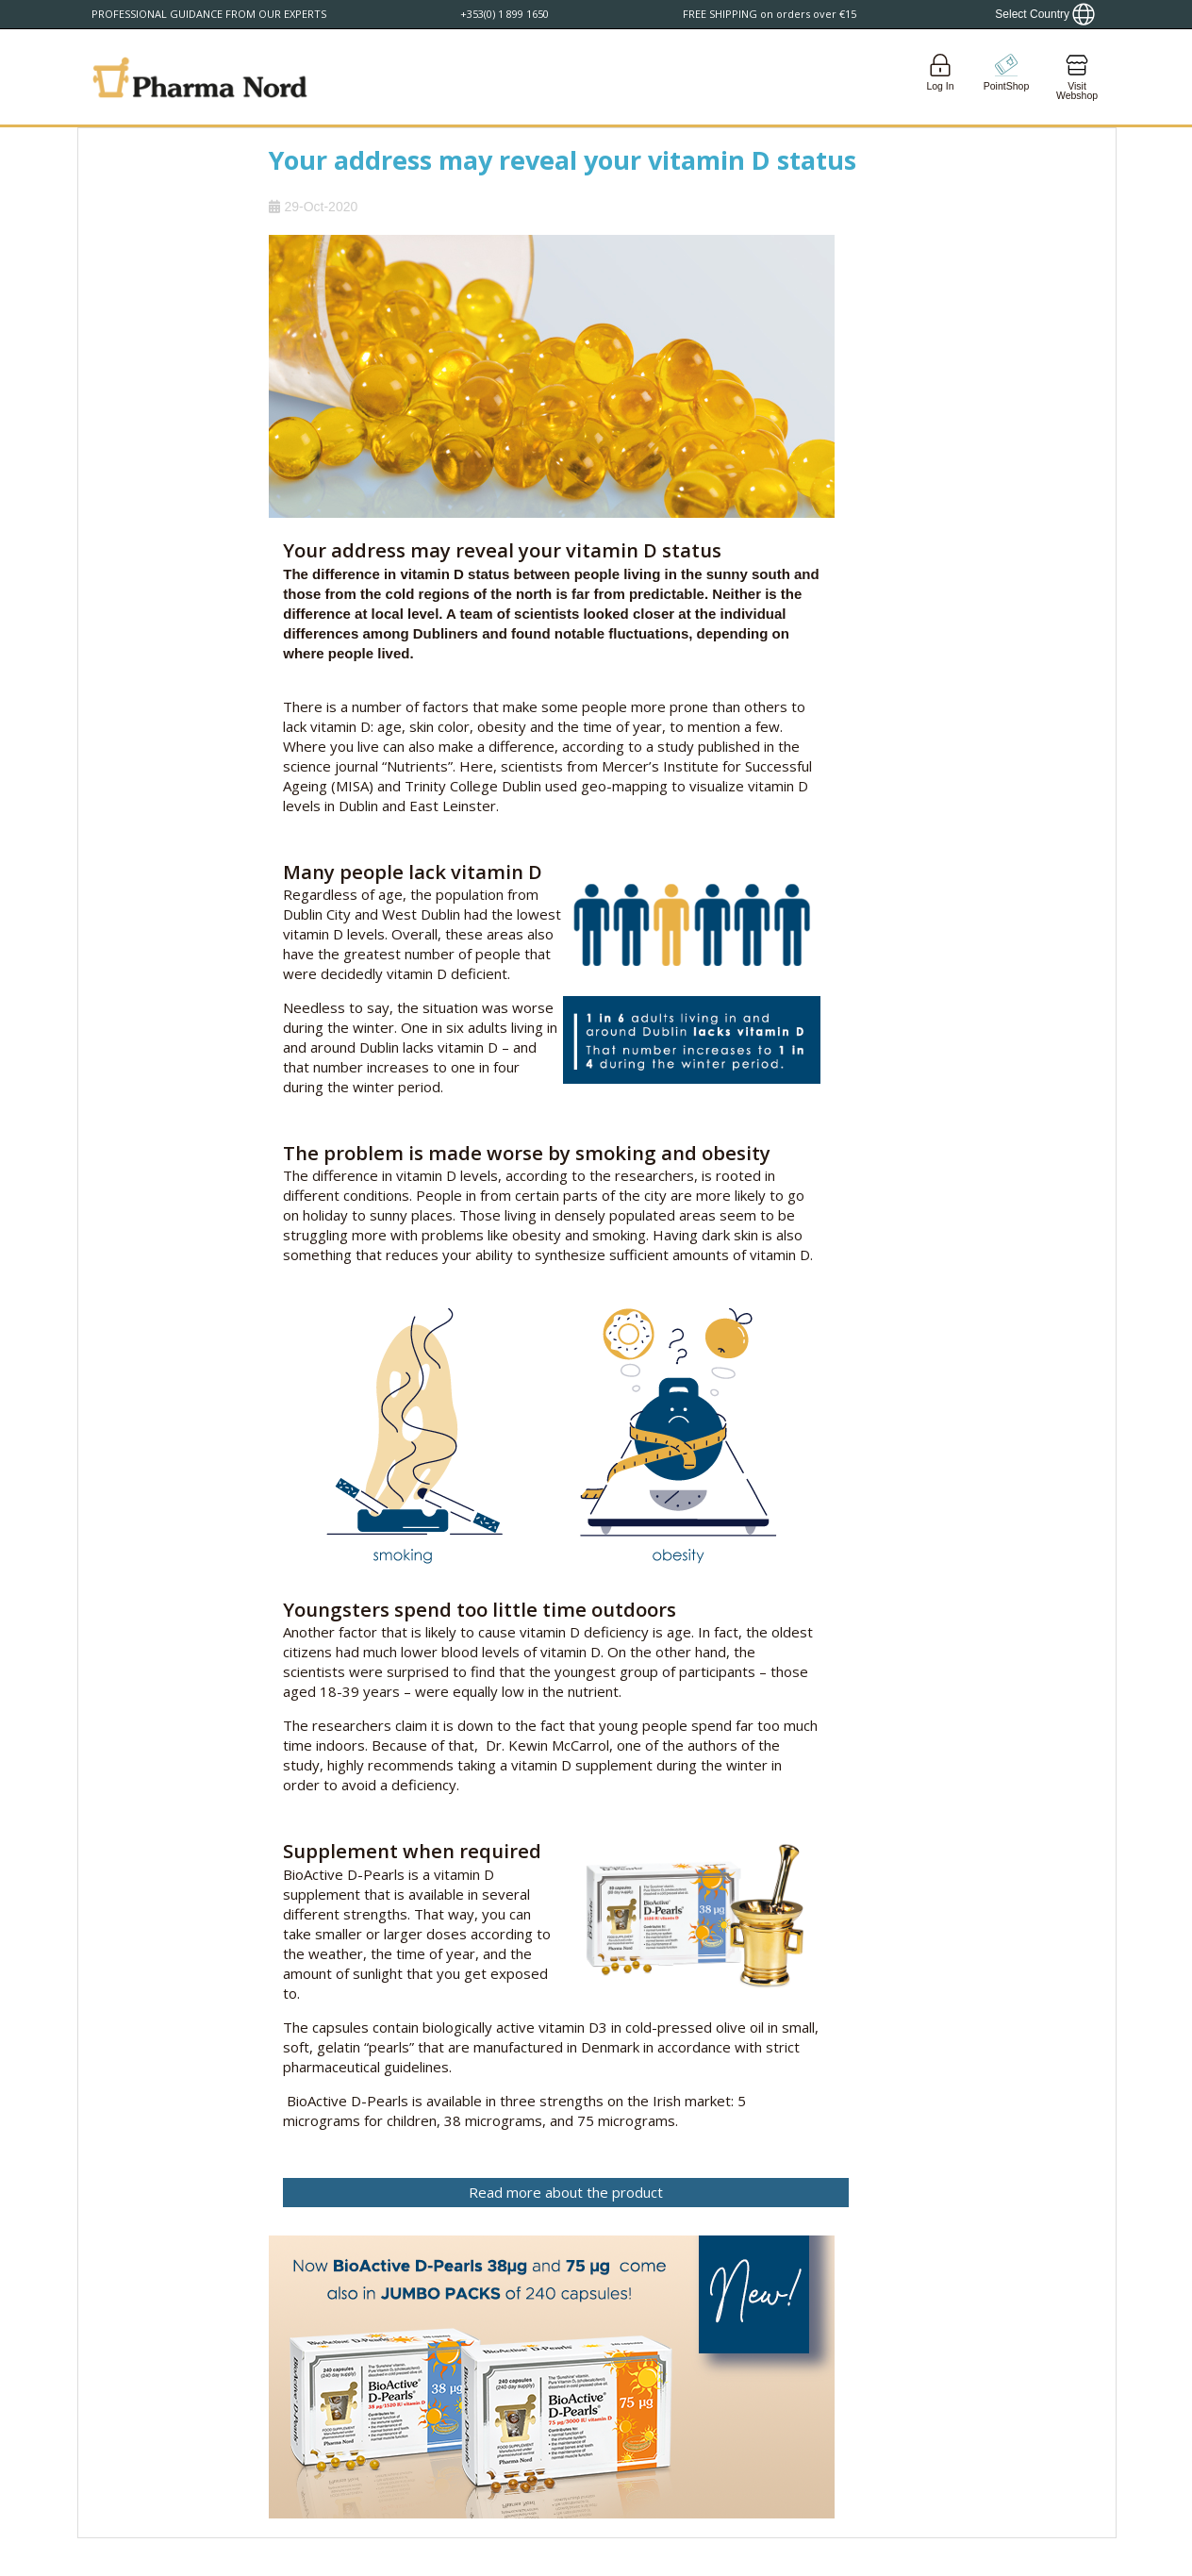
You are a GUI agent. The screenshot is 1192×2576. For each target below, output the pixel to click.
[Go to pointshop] (1006, 76)
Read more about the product (566, 2192)
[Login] (940, 76)
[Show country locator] (1045, 14)
